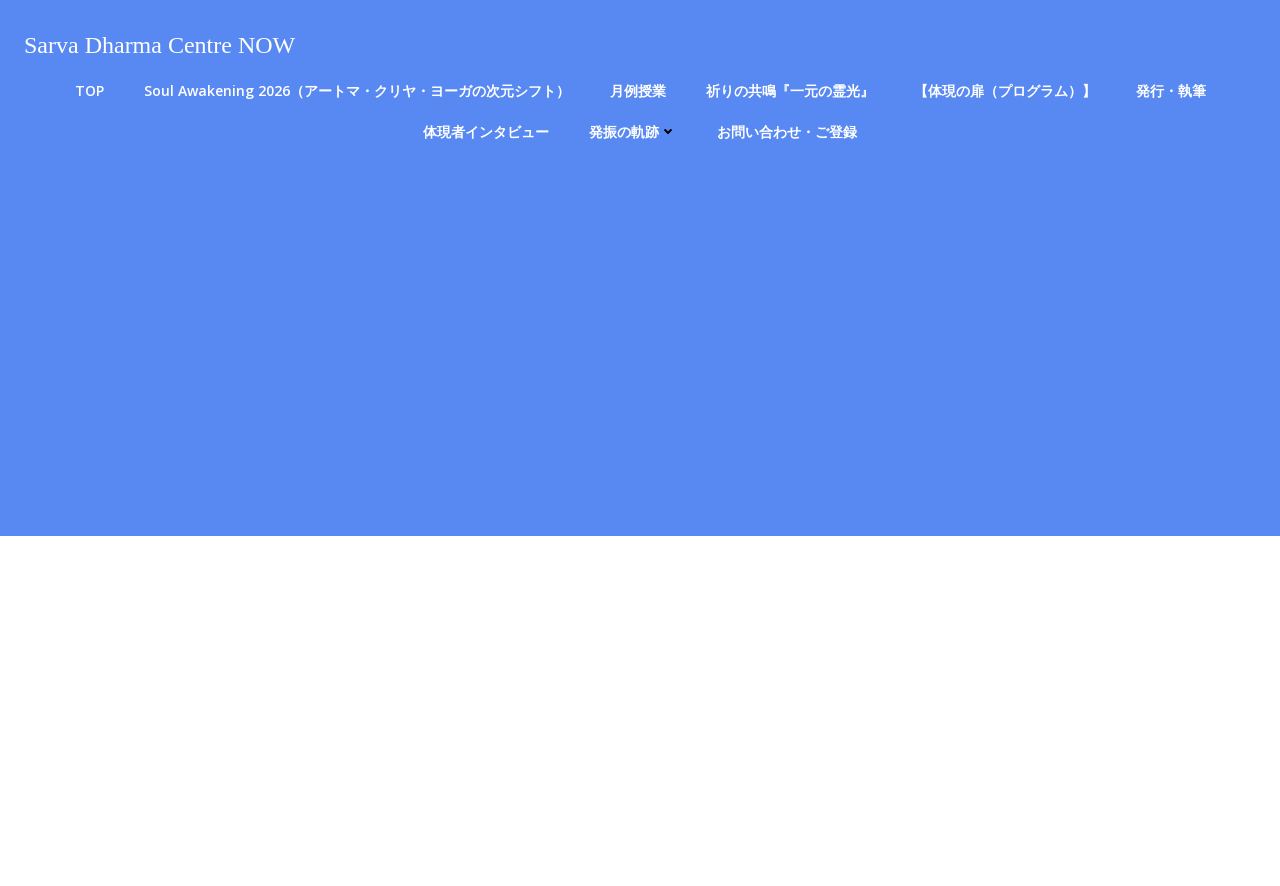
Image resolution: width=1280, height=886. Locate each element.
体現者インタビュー (486, 131)
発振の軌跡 (633, 131)
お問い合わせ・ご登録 (787, 131)
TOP (89, 90)
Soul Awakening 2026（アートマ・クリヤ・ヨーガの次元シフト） (357, 90)
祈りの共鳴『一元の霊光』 (790, 90)
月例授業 (638, 90)
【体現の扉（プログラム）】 (1005, 90)
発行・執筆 (1171, 90)
